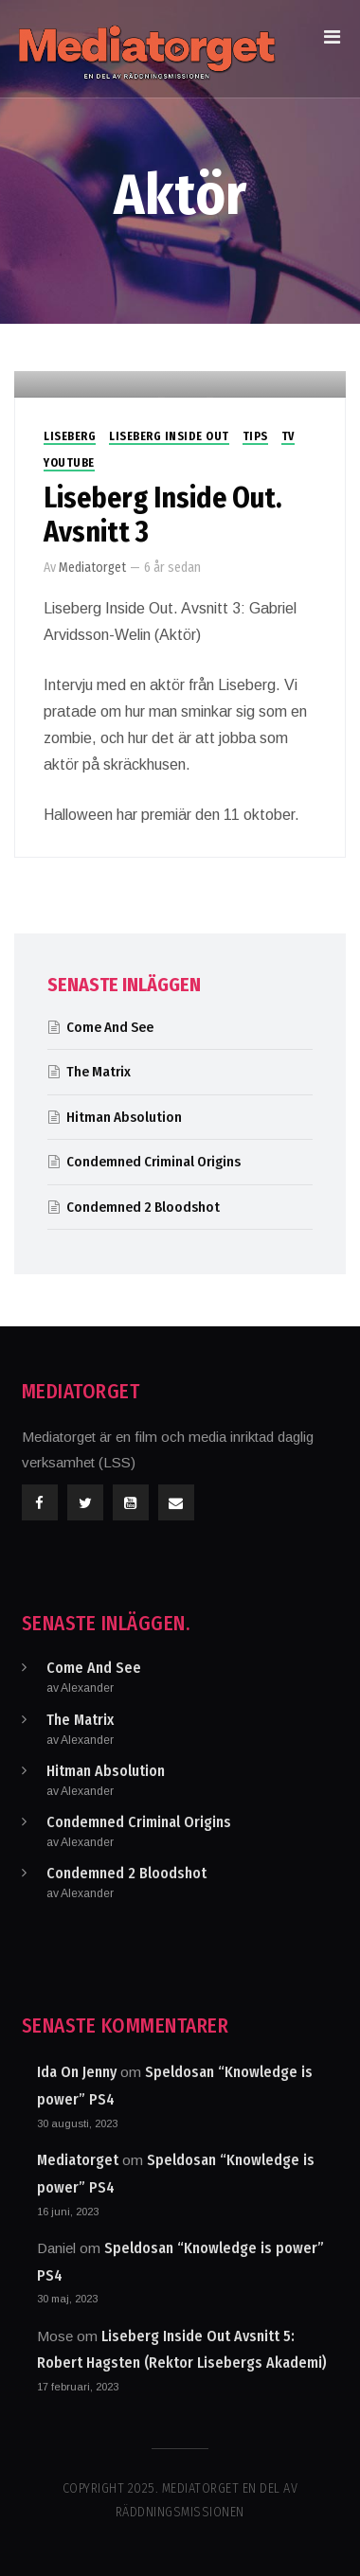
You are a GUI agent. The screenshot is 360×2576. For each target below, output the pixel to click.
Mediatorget (92, 568)
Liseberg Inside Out (169, 436)
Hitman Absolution (124, 1117)
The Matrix (98, 1071)
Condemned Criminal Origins (153, 1161)
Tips (255, 436)
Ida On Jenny (77, 2072)
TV (288, 436)
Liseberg (70, 436)
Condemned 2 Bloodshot (143, 1207)
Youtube (69, 463)
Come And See (109, 1027)
